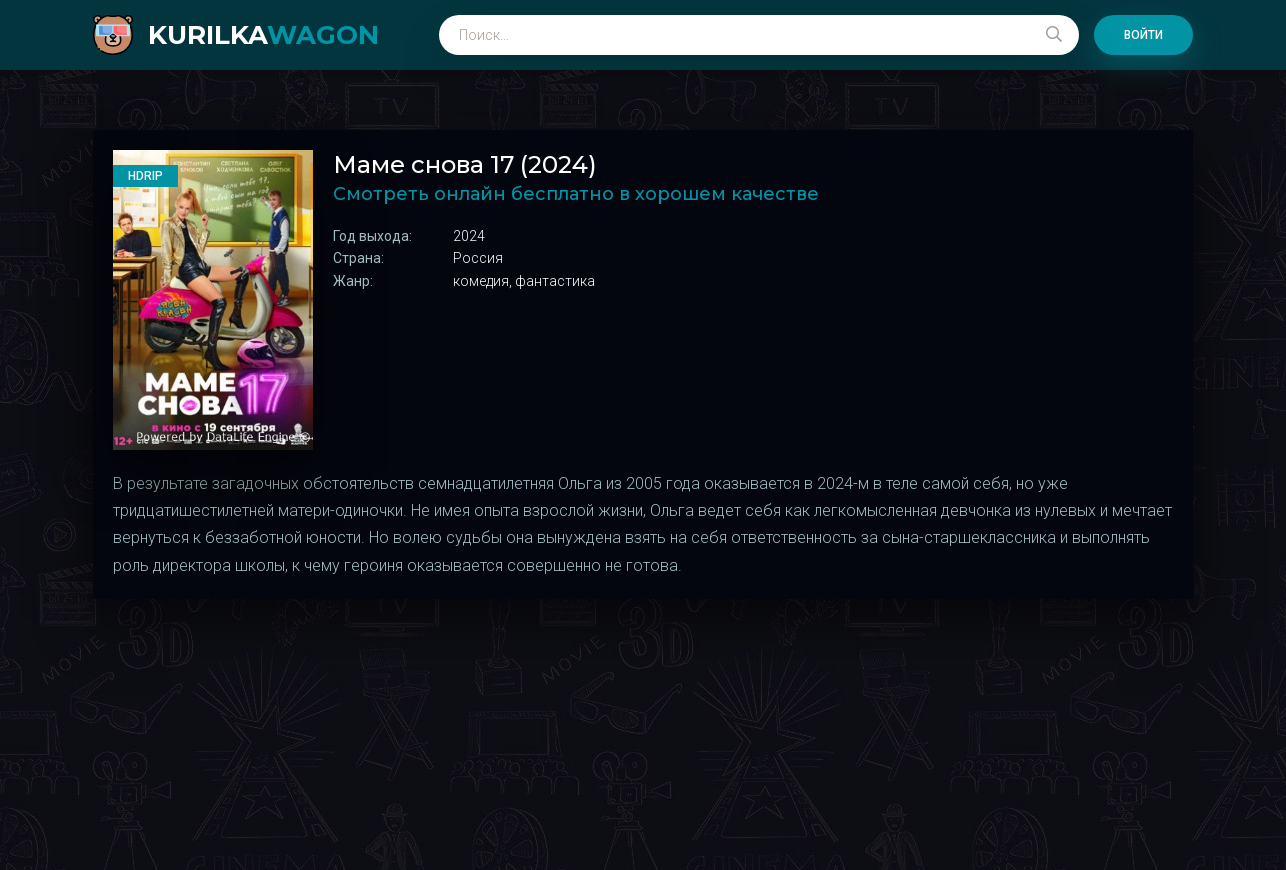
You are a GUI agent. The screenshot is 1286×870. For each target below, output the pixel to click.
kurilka (263, 35)
